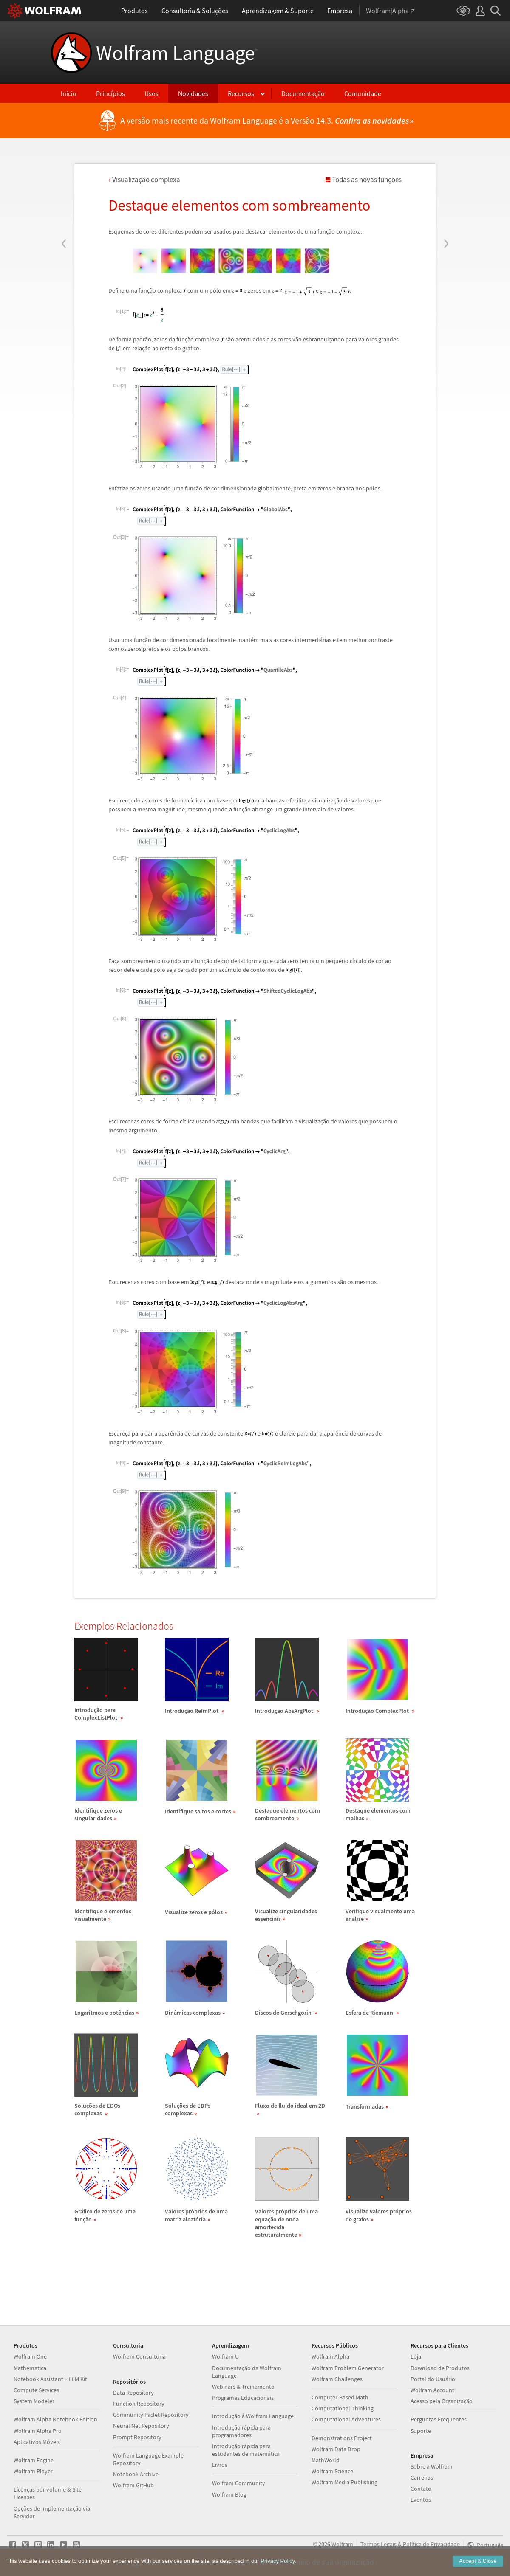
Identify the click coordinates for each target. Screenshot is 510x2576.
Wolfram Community (238, 2483)
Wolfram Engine (34, 2460)
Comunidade (362, 93)
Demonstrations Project (342, 2438)
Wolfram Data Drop (336, 2449)
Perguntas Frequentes (439, 2419)
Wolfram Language (177, 52)
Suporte (421, 2431)
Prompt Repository (137, 2437)
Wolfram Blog (229, 2494)
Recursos (241, 93)
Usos (151, 93)
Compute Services (36, 2390)
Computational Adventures (346, 2419)
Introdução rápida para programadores (241, 2431)
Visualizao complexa (146, 179)
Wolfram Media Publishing (344, 2482)
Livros (219, 2465)
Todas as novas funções (367, 179)
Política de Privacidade (431, 2544)
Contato (421, 2488)
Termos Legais (378, 2544)
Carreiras (422, 2477)
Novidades (193, 93)
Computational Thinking (343, 2408)
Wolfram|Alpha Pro (38, 2431)
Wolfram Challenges (337, 2379)
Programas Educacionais (243, 2397)
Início (68, 93)
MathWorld (326, 2460)
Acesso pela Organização (442, 2401)
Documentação (303, 93)
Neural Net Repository (141, 2426)
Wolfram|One (30, 2356)
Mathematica (30, 2368)
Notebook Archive (136, 2474)
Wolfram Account (432, 2390)
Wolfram (342, 2544)
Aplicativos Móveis (37, 2442)
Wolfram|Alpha (330, 2356)
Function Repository (138, 2403)
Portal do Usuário (433, 2379)
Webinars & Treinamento (243, 2386)
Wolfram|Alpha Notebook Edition (55, 2419)
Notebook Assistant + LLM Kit (50, 2379)
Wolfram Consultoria (139, 2356)
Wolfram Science (332, 2471)
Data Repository (133, 2392)
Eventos (421, 2499)
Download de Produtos (440, 2368)
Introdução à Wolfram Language (253, 2416)
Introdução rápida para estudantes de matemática (246, 2450)
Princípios (110, 93)
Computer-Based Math (340, 2397)
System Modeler (34, 2401)
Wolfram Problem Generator (348, 2368)
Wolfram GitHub (133, 2485)
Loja (416, 2356)
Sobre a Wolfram (432, 2466)
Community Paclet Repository (151, 2414)
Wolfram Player (33, 2471)
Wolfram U (225, 2356)
